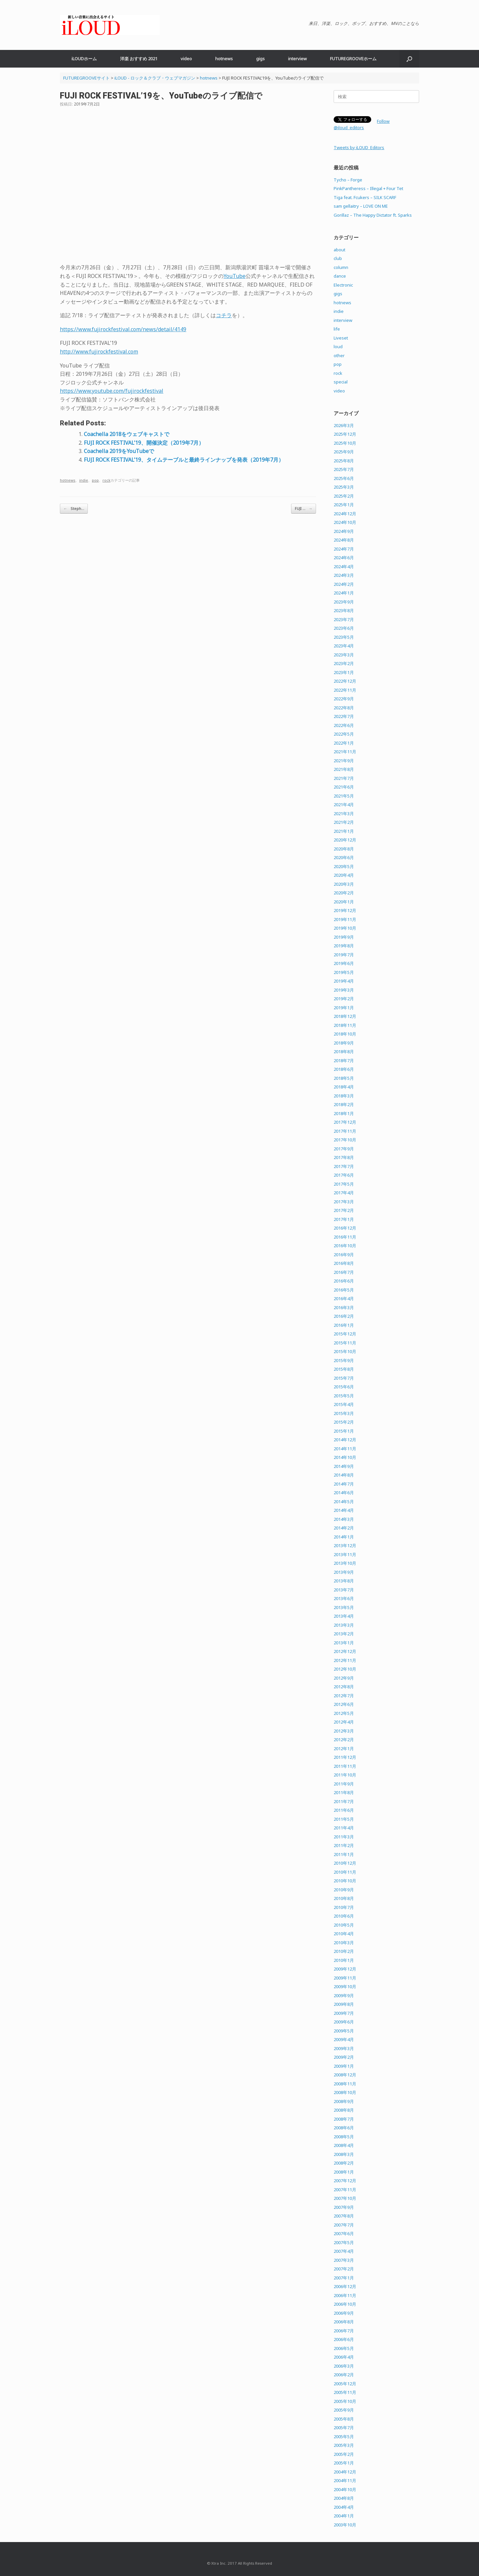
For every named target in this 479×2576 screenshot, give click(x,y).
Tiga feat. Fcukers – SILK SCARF (365, 197)
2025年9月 (344, 452)
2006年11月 (345, 2295)
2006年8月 (344, 2322)
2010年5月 (344, 1925)
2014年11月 (345, 1449)
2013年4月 (344, 1616)
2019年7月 (344, 955)
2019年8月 (344, 946)
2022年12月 (345, 681)
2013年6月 (344, 1598)
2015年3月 (344, 1413)
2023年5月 (344, 637)
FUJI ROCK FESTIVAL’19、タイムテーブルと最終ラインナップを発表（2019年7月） (184, 459)
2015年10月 (345, 1351)
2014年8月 (344, 1475)
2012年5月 (344, 1713)
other (339, 355)
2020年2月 (344, 893)
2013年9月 (344, 1572)
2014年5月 (344, 1502)
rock (106, 480)
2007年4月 (344, 2251)
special (341, 382)
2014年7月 (344, 1484)
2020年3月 (344, 884)
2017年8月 (344, 1157)
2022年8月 (344, 708)
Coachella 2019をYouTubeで (119, 451)
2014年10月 (345, 1457)
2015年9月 (344, 1360)
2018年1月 (344, 1113)
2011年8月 (344, 1792)
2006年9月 (344, 2313)
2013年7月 (344, 1590)
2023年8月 (344, 610)
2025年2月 (344, 496)
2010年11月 (345, 1872)
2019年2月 (344, 999)
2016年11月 (345, 1237)
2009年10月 (345, 1987)
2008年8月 (344, 2110)
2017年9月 (344, 1149)
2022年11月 (345, 690)
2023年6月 (344, 628)
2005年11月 (345, 2392)
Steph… (74, 509)
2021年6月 (344, 787)
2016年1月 (344, 1325)
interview (297, 59)
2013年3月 (344, 1625)
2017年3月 (344, 1202)
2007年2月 (344, 2269)
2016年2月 (344, 1316)
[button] (409, 59)
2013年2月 (344, 1634)
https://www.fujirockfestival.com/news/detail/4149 (123, 329)
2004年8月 (344, 2498)
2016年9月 (344, 1255)
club (338, 258)
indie (83, 480)
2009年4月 (344, 2039)
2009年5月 (344, 2031)
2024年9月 (344, 531)
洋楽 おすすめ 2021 (138, 59)
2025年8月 (344, 461)
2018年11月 (345, 1025)
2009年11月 (345, 1978)
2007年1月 (344, 2278)
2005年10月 (345, 2401)
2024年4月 (344, 567)
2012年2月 (344, 1740)
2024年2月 (344, 584)
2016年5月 (344, 1290)
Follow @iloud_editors (362, 124)
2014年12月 (345, 1440)
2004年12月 (345, 2472)
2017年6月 (344, 1175)
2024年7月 (344, 549)
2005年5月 (344, 2437)
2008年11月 (345, 2084)
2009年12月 (345, 1969)
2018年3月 (344, 1096)
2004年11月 (345, 2480)
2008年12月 (345, 2075)
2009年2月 (344, 2057)
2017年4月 (344, 1193)
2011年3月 (344, 1837)
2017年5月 (344, 1184)
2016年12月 (345, 1228)
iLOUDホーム (84, 59)
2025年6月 (344, 478)
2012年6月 (344, 1704)
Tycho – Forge (348, 180)
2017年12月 (345, 1122)
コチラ (224, 315)
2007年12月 (345, 2181)
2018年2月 (344, 1104)
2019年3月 (344, 990)
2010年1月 (344, 1960)
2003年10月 (345, 2525)
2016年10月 (345, 1246)
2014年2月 (344, 1528)
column (341, 267)
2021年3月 (344, 814)
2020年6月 (344, 857)
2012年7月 (344, 1696)
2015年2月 (344, 1422)
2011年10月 (345, 1775)
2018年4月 (344, 1087)
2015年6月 (344, 1387)
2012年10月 (345, 1669)
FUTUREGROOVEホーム (353, 59)
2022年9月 (344, 699)
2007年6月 (344, 2233)
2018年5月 (344, 1078)
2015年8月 (344, 1369)
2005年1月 (344, 2463)
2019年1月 (344, 1008)
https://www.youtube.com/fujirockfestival (111, 390)
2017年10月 (345, 1140)
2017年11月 (345, 1131)
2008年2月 (344, 2163)
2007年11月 (345, 2190)
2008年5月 (344, 2137)
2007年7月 (344, 2225)
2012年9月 (344, 1678)
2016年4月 (344, 1298)
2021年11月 (345, 752)
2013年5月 (344, 1607)
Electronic (343, 285)
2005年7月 (344, 2428)
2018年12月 (345, 1016)
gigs (260, 59)
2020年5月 (344, 866)
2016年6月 (344, 1281)
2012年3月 (344, 1731)
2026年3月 (344, 425)
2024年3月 (344, 575)
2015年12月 (345, 1334)
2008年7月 (344, 2119)
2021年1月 (344, 831)
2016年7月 (344, 1272)
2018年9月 (344, 1043)
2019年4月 (344, 981)
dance (340, 276)
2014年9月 (344, 1466)
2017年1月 (344, 1219)
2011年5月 (344, 1819)
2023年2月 (344, 663)
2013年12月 (345, 1545)
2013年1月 (344, 1643)
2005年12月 (345, 2384)
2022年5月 (344, 734)
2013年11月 (345, 1554)
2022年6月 (344, 725)
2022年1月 (344, 743)
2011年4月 (344, 1828)
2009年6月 (344, 2022)
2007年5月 (344, 2242)
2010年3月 (344, 1943)
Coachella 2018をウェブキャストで (126, 434)
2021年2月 (344, 822)
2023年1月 (344, 672)
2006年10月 (345, 2304)
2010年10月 (345, 1881)
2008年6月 (344, 2128)
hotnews (224, 59)
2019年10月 (345, 928)
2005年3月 (344, 2445)
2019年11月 (345, 919)
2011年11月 (345, 1766)
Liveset (341, 338)
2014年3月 (344, 1519)
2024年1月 (344, 593)
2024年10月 (345, 522)
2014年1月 (344, 1537)
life (337, 329)
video (186, 59)
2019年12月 (345, 910)
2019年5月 (344, 972)
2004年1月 (344, 2516)
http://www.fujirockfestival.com (99, 351)
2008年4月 (344, 2145)
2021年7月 (344, 778)
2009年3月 (344, 2048)
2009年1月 (344, 2066)
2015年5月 (344, 1396)
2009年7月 (344, 2013)
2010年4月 (344, 1934)
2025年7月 (344, 469)
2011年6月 (344, 1810)
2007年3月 (344, 2260)
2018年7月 (344, 1060)
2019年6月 (344, 963)
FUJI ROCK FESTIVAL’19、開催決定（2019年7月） (144, 442)
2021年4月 (344, 805)
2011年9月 (344, 1784)
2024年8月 (344, 540)
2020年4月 (344, 875)
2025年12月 (345, 434)
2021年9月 (344, 761)
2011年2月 (344, 1845)
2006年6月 (344, 2339)
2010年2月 (344, 1951)
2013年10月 (345, 1563)
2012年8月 (344, 1687)
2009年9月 (344, 1995)
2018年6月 (344, 1069)
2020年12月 (345, 840)
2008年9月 (344, 2101)
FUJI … (303, 509)
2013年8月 (344, 1581)
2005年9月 (344, 2410)
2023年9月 (344, 602)
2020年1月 (344, 902)
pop (95, 480)
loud (338, 347)
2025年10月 (345, 443)
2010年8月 (344, 1898)
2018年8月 (344, 1051)
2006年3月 (344, 2366)
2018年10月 (345, 1034)
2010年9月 (344, 1890)
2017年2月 (344, 1210)
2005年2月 (344, 2454)
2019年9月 (344, 937)
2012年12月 (345, 1651)
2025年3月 (344, 487)
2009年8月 (344, 2004)
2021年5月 (344, 796)
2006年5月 (344, 2348)
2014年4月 (344, 1510)
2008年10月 (345, 2092)
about (339, 250)
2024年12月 (345, 514)
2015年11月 (345, 1343)
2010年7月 (344, 1907)
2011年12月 (345, 1757)
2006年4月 (344, 2357)
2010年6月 (344, 1916)
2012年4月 (344, 1722)
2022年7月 (344, 716)
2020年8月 (344, 849)
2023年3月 (344, 655)
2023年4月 (344, 646)
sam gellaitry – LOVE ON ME (361, 206)
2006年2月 (344, 2375)
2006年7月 (344, 2331)
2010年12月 (345, 1863)
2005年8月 (344, 2419)
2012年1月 (344, 1749)
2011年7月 (344, 1801)
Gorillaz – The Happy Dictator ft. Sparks (373, 215)
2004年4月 (344, 2507)
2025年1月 (344, 505)
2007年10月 (345, 2198)
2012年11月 (345, 1660)
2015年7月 (344, 1378)
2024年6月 (344, 558)
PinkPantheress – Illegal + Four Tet (368, 188)
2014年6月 (344, 1493)
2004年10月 (345, 2489)
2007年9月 (344, 2207)
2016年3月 (344, 1307)
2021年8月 (344, 769)
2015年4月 (344, 1404)
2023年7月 (344, 619)
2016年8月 (344, 1263)
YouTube (234, 276)
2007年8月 (344, 2216)
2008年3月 (344, 2154)
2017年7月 (344, 1166)
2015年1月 (344, 1431)
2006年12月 (345, 2286)
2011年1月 (344, 1854)
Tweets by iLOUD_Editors (359, 147)
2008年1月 (344, 2172)
